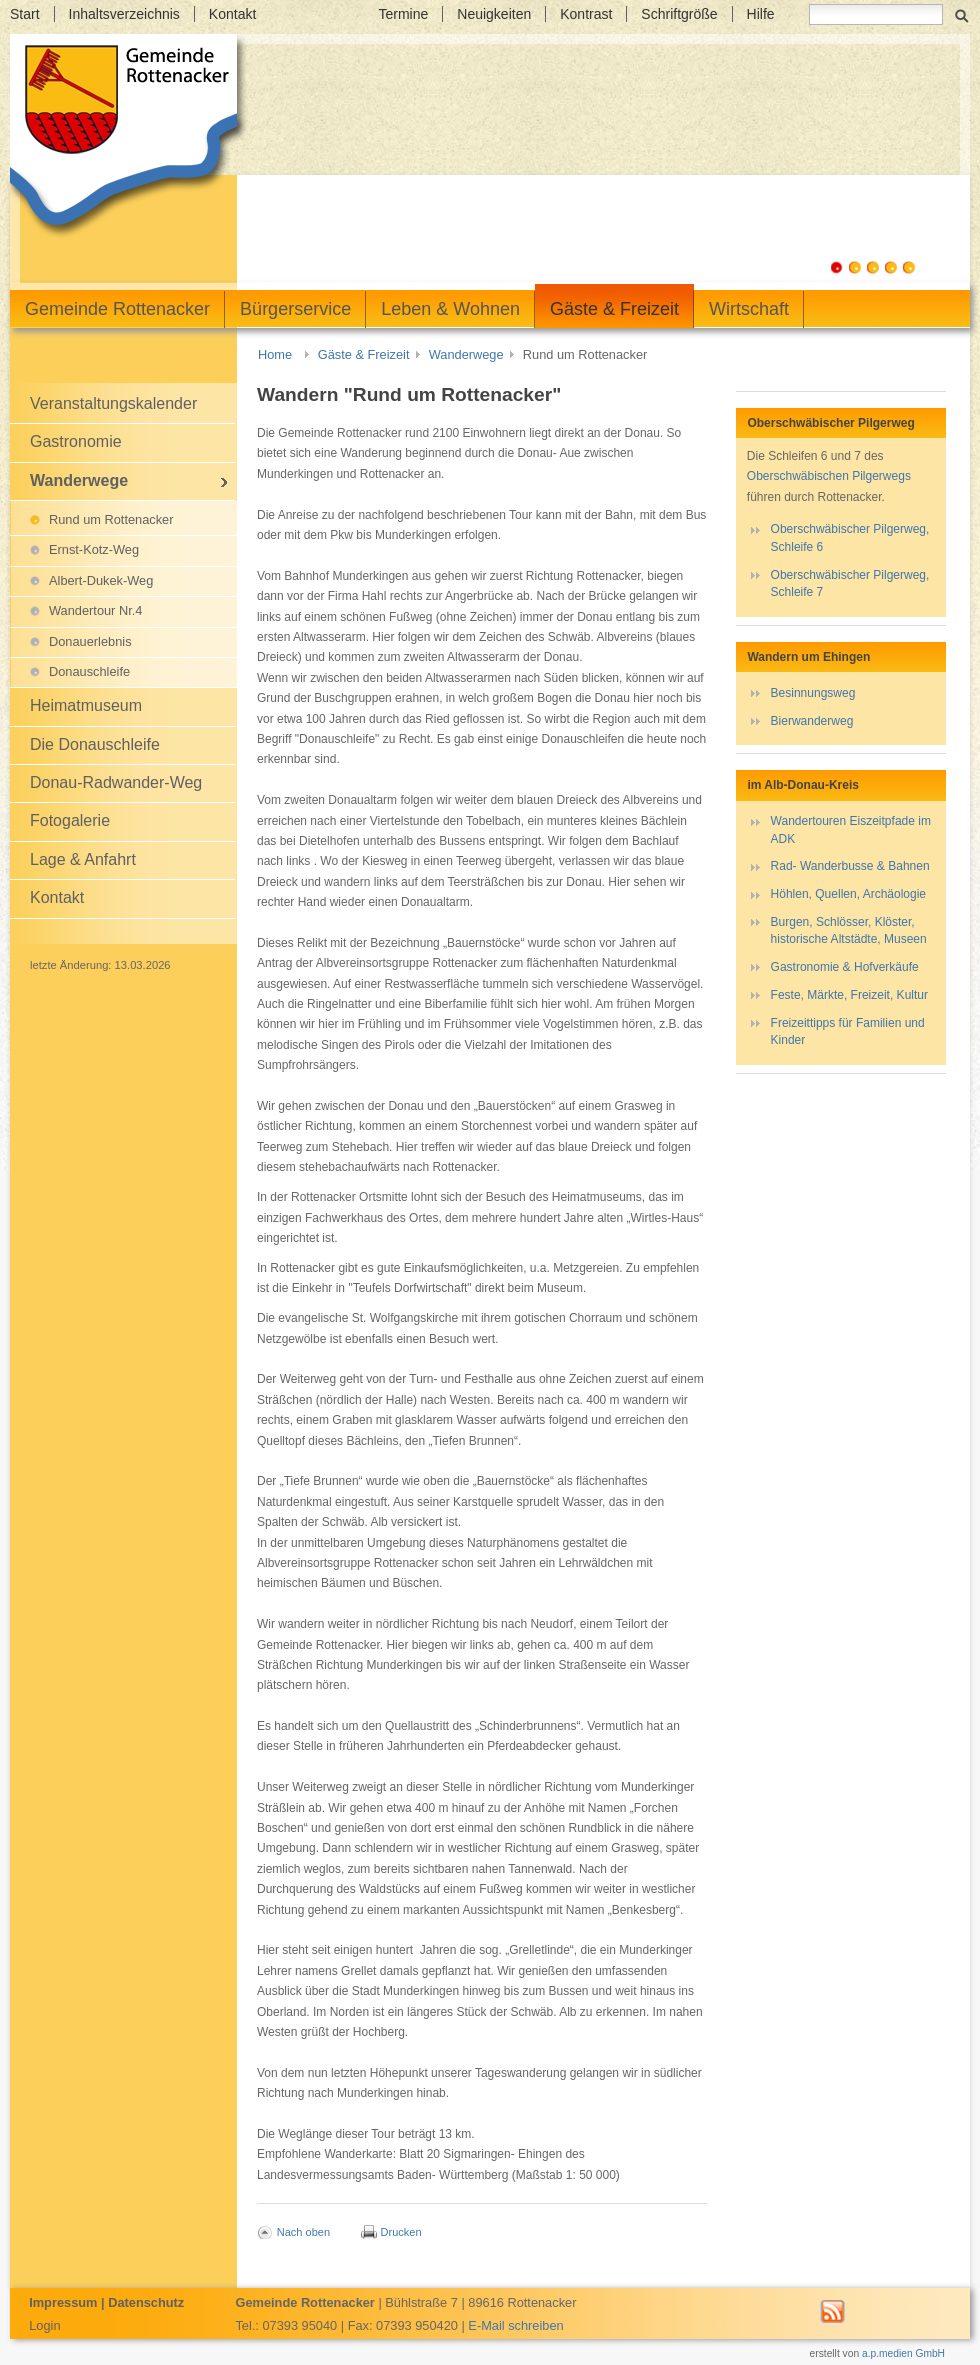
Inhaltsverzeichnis (124, 14)
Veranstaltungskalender (113, 403)
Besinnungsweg (813, 693)
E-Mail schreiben (515, 2325)
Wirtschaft (749, 309)
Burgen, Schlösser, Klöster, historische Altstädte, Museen (849, 930)
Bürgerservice (295, 309)
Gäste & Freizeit (614, 309)
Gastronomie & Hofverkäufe (845, 967)
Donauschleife (89, 671)
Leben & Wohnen (450, 309)
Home (275, 354)
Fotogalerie (70, 820)
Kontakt (232, 14)
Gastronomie (76, 441)
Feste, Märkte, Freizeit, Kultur (849, 995)
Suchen (961, 14)
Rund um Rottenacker (111, 519)
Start (25, 14)
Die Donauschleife (95, 744)
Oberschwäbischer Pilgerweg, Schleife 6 (850, 537)
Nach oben (303, 2232)
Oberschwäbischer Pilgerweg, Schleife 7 (850, 583)
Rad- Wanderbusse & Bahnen (850, 866)
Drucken (401, 2232)
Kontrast (586, 14)
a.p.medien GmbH (903, 2353)
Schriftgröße (679, 14)
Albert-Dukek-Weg (101, 580)
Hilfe (761, 14)
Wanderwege (466, 354)
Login (44, 2325)
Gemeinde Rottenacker (117, 309)
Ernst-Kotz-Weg (94, 549)
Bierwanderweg (812, 721)
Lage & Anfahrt (83, 859)
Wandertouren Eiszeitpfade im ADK (851, 829)
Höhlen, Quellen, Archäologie (848, 894)
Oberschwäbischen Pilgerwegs (829, 476)
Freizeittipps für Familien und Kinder (848, 1031)
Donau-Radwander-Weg (116, 782)
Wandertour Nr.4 (95, 610)
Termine (403, 14)
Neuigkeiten (494, 14)
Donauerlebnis (90, 641)
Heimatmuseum (86, 705)
